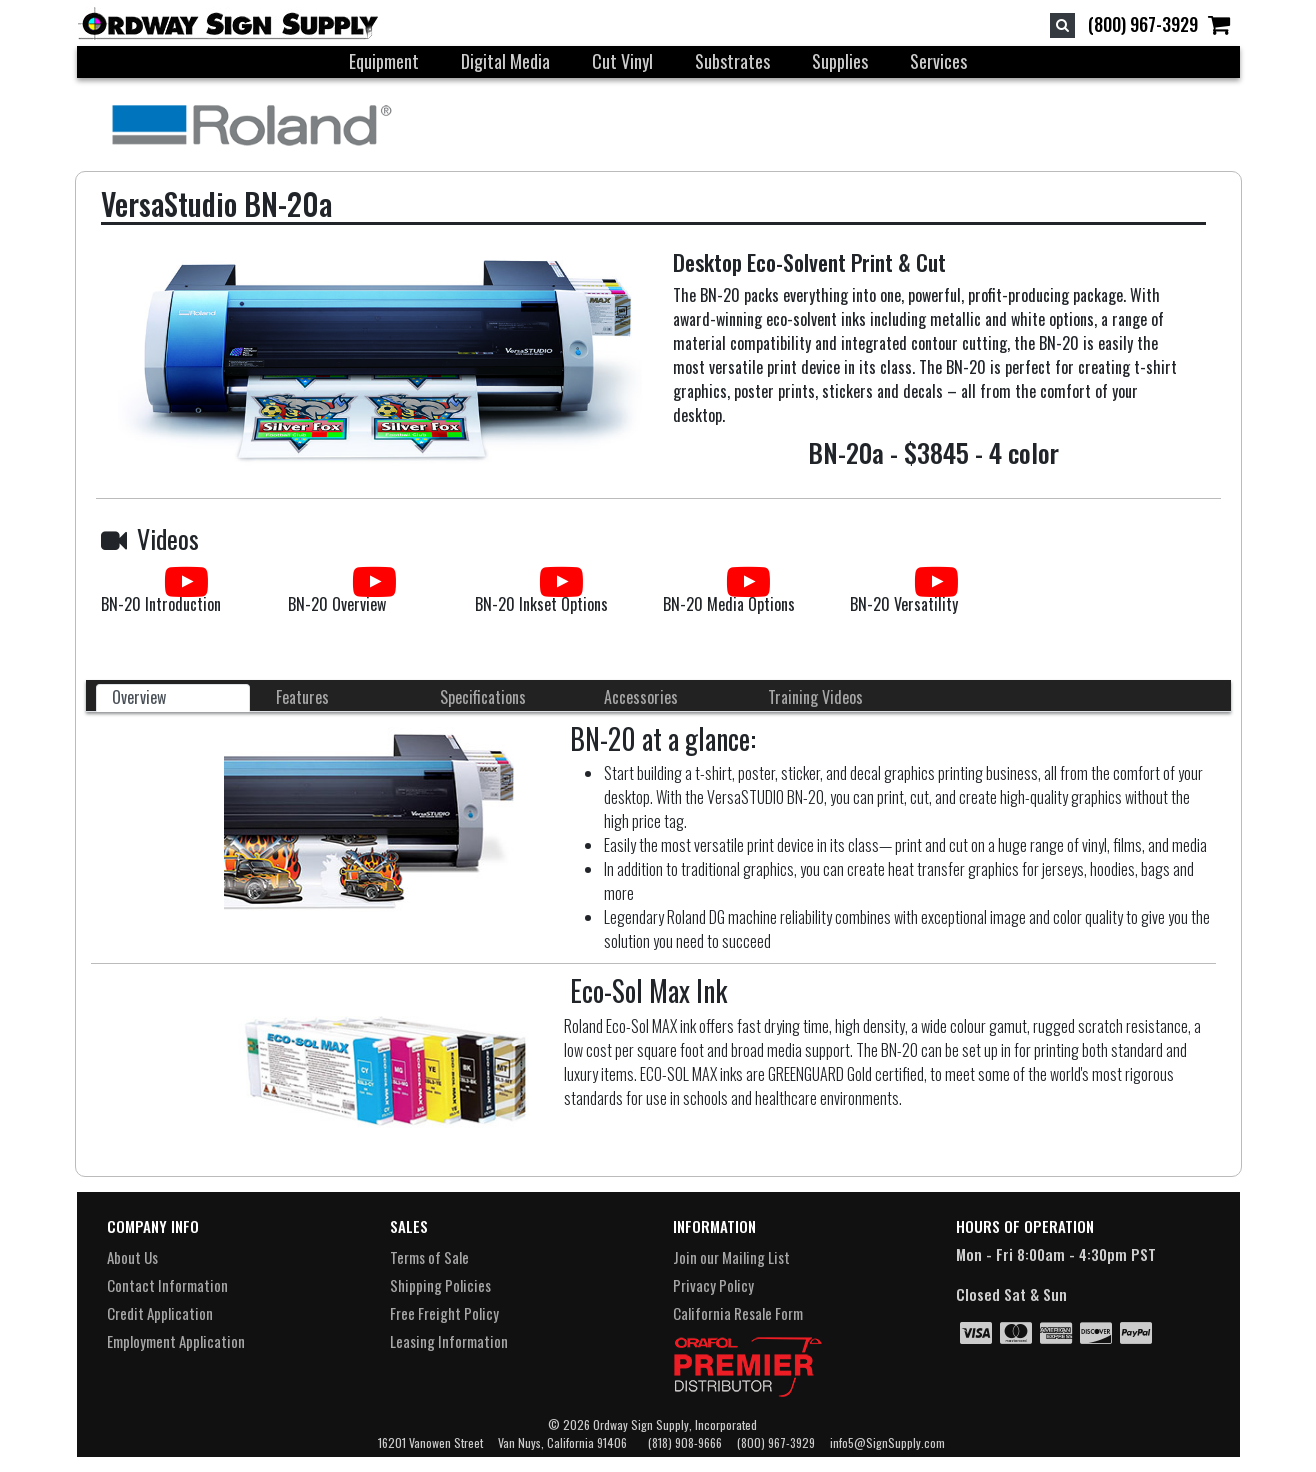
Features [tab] (302, 697)
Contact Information (167, 1285)
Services (938, 61)
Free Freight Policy (444, 1313)
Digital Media (505, 61)
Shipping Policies (440, 1285)
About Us (132, 1257)
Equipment (384, 61)
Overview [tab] (139, 697)
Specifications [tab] (483, 697)
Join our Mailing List (731, 1257)
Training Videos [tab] (815, 697)
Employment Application (176, 1341)
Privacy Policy (713, 1285)
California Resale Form (738, 1313)
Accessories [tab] (641, 697)
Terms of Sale (429, 1257)
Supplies (840, 61)
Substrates (732, 61)
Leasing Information (449, 1341)
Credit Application (160, 1313)
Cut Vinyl (622, 61)
